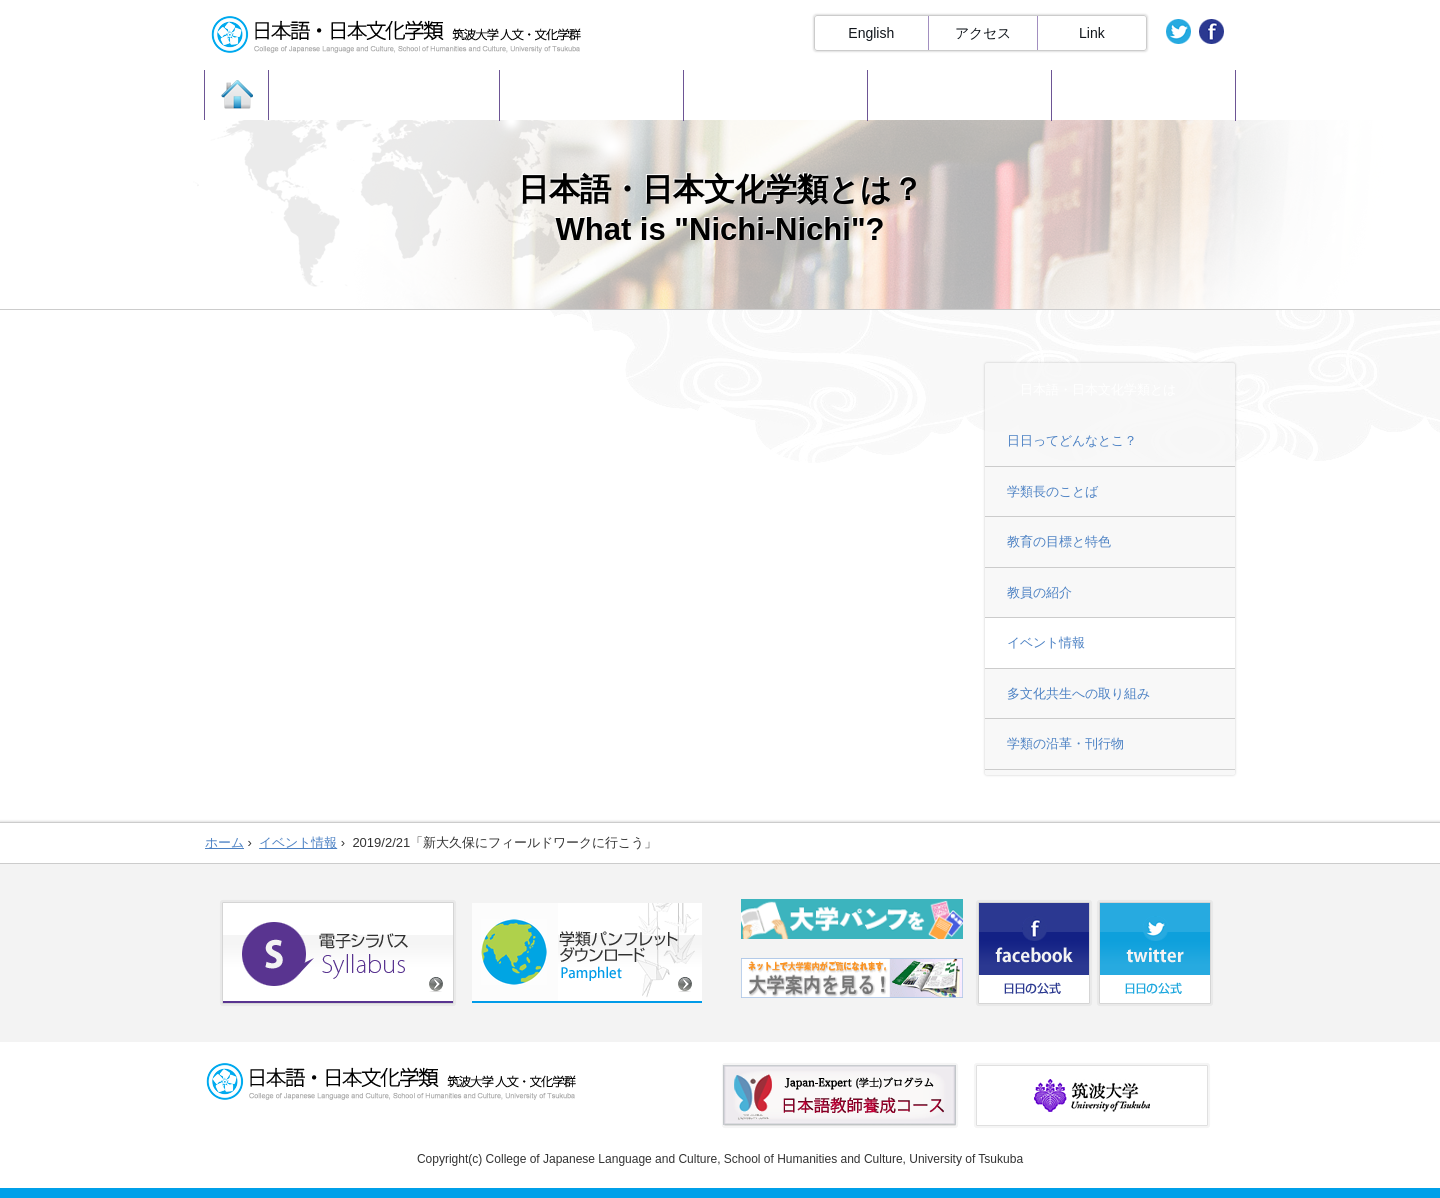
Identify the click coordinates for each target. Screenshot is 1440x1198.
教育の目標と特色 (1059, 541)
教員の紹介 (1039, 592)
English (871, 33)
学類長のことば (1052, 491)
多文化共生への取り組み (1078, 693)
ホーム (224, 842)
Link (1092, 33)
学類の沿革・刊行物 (1065, 743)
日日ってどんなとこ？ (1072, 440)
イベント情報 (1046, 642)
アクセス (983, 33)
